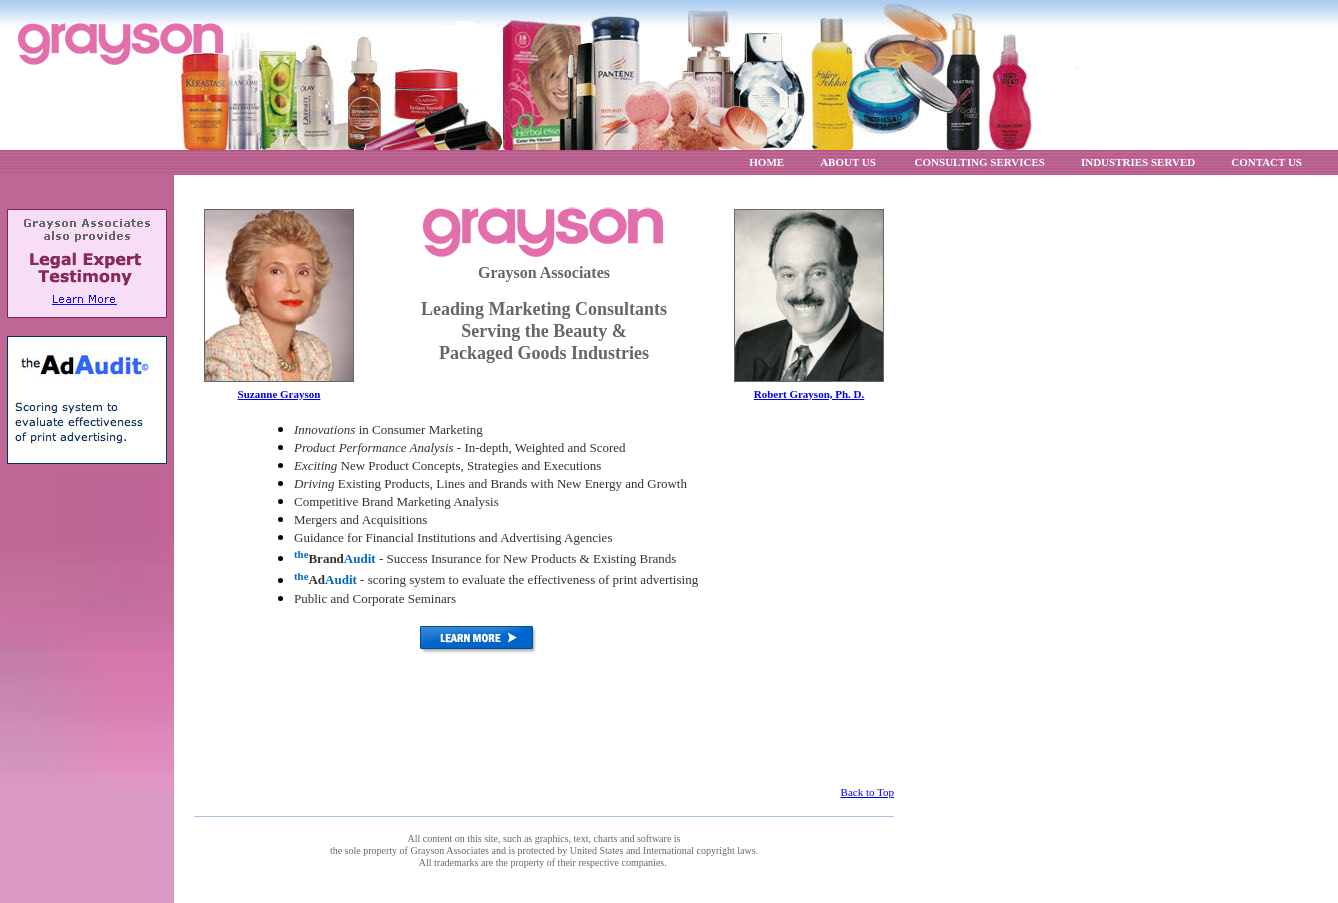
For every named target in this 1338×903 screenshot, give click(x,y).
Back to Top (867, 792)
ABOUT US (849, 162)
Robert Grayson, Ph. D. (809, 394)
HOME (766, 162)
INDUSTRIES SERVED (1138, 162)
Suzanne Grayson (279, 394)
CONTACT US (1266, 162)
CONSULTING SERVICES (980, 162)
